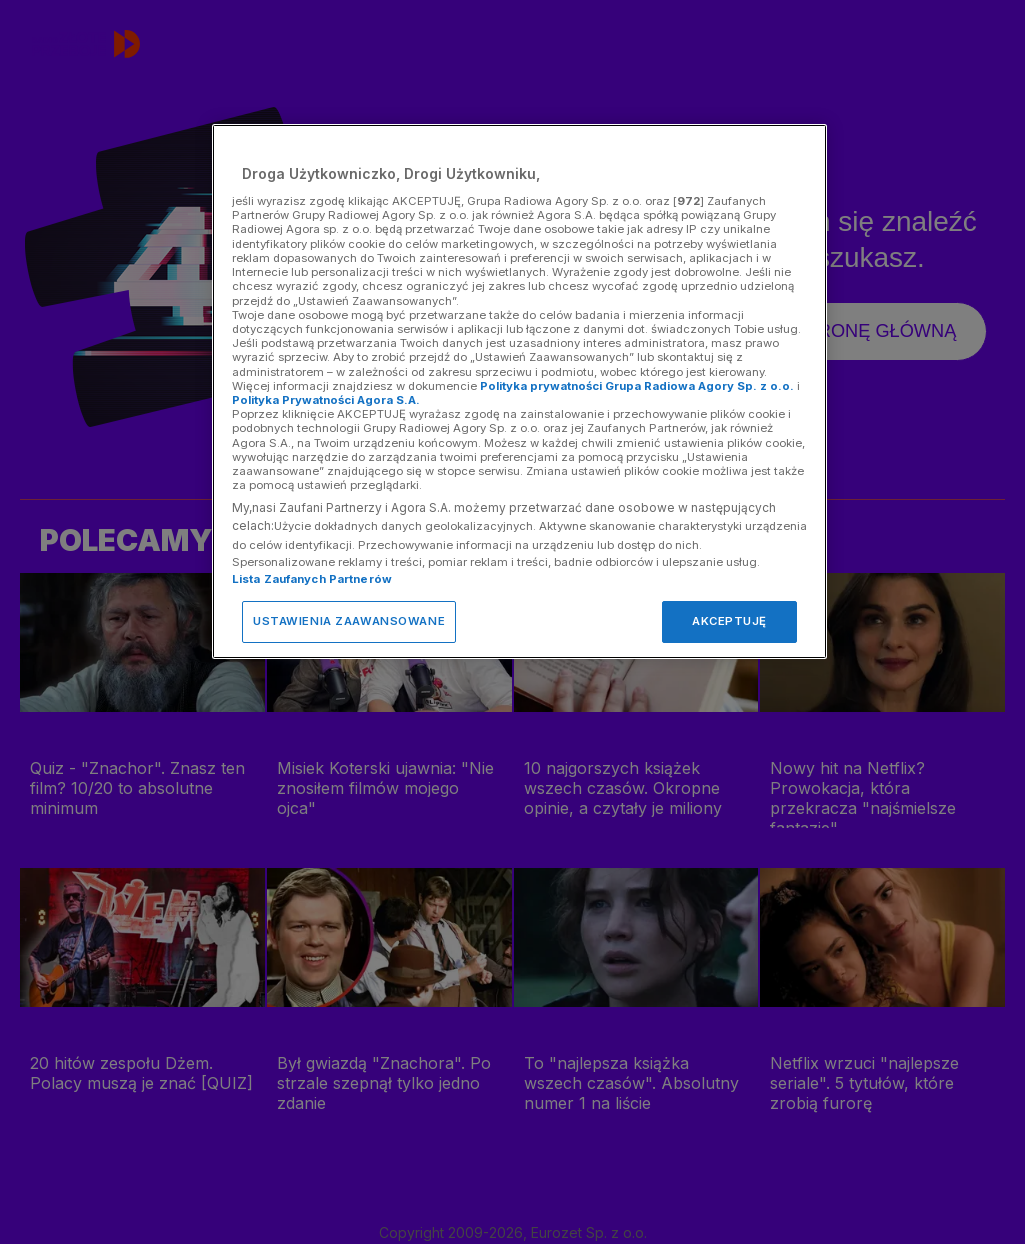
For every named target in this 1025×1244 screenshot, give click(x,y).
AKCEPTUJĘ (729, 621)
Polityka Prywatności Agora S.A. (326, 400)
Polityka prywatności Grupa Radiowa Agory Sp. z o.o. (637, 386)
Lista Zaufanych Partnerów (312, 579)
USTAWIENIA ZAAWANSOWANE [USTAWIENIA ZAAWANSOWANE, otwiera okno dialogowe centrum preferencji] (349, 621)
